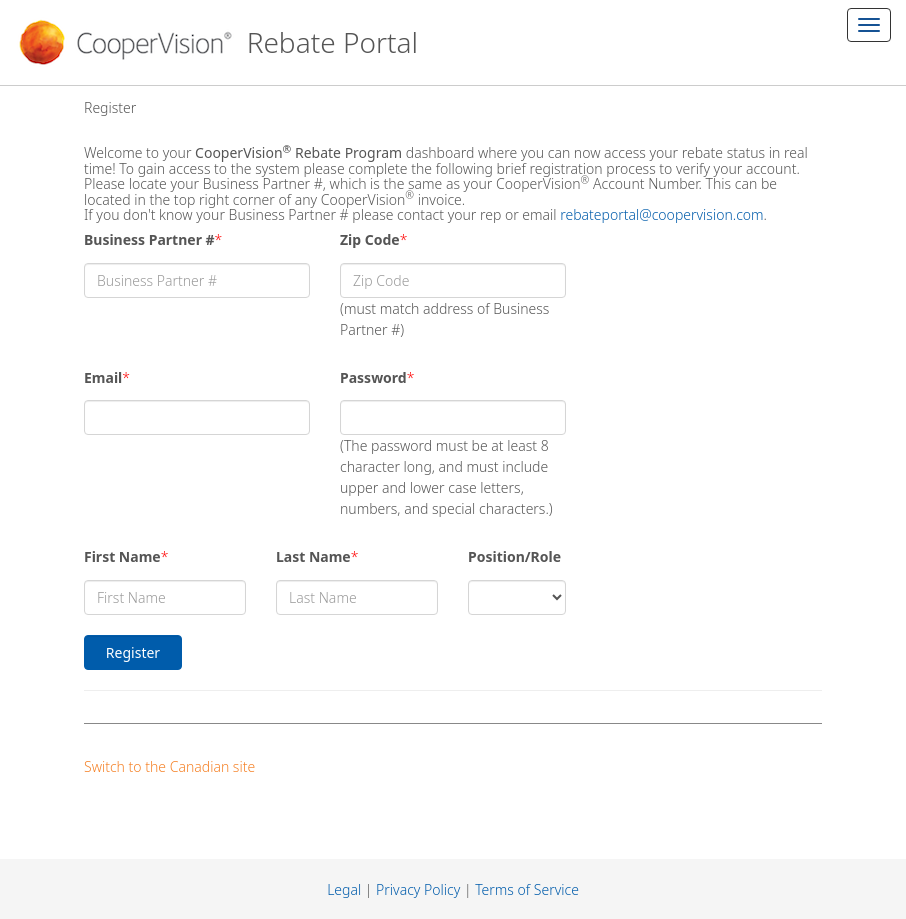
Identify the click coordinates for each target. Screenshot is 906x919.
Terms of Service (527, 889)
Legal (344, 889)
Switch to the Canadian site (169, 766)
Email (103, 377)
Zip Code (370, 239)
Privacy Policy (418, 889)
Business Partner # (149, 239)
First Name (122, 556)
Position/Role (514, 556)
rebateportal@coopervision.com (661, 214)
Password (373, 377)
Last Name (313, 556)
